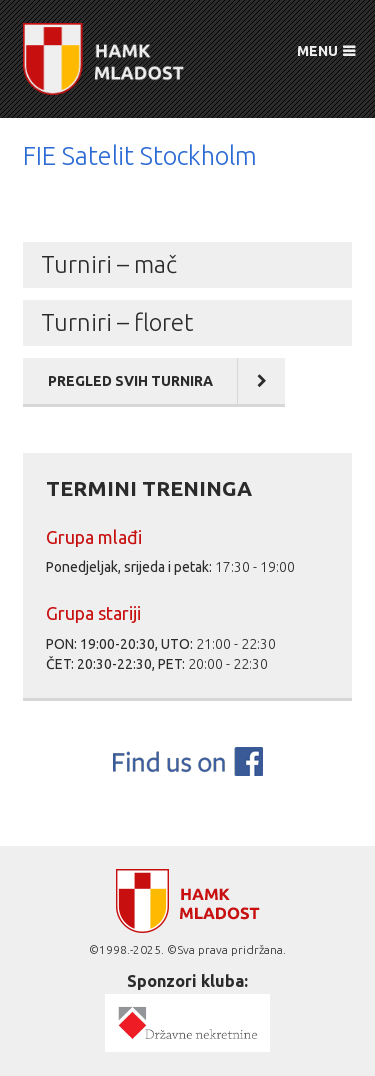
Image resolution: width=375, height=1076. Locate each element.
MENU (317, 51)
